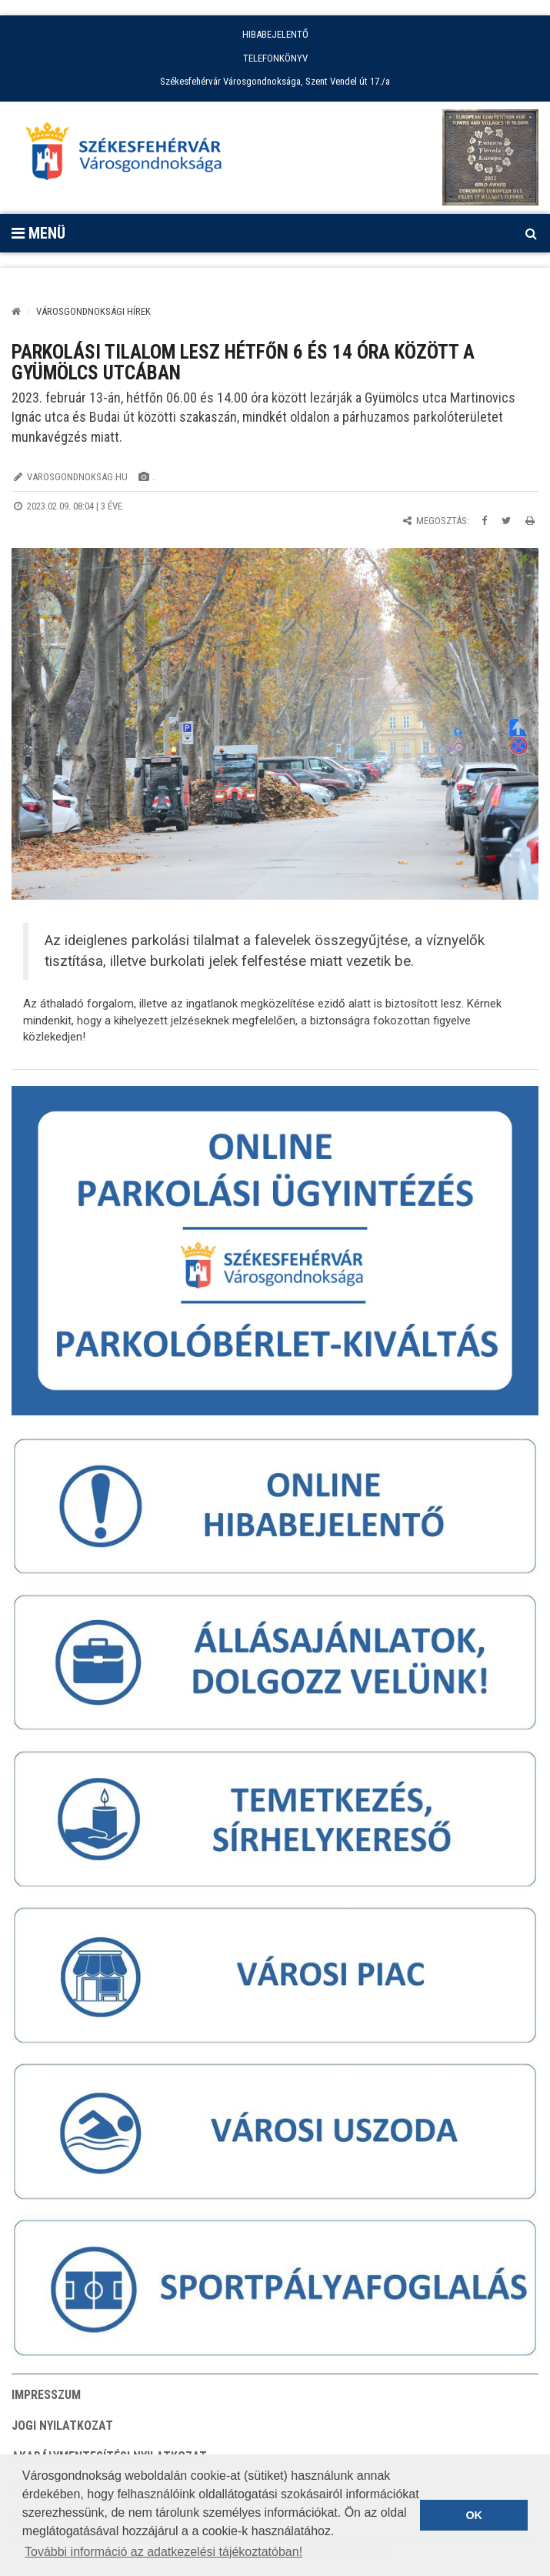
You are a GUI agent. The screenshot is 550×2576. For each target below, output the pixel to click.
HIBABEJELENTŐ (275, 34)
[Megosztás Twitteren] (506, 520)
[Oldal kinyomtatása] (530, 520)
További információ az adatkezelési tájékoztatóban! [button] (163, 2551)
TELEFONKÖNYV (275, 58)
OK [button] (473, 2515)
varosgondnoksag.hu (77, 477)
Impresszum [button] (46, 2394)
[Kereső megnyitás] (531, 233)
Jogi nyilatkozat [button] (62, 2425)
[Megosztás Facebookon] (484, 520)
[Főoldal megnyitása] (130, 155)
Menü (38, 233)
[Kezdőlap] (16, 311)
